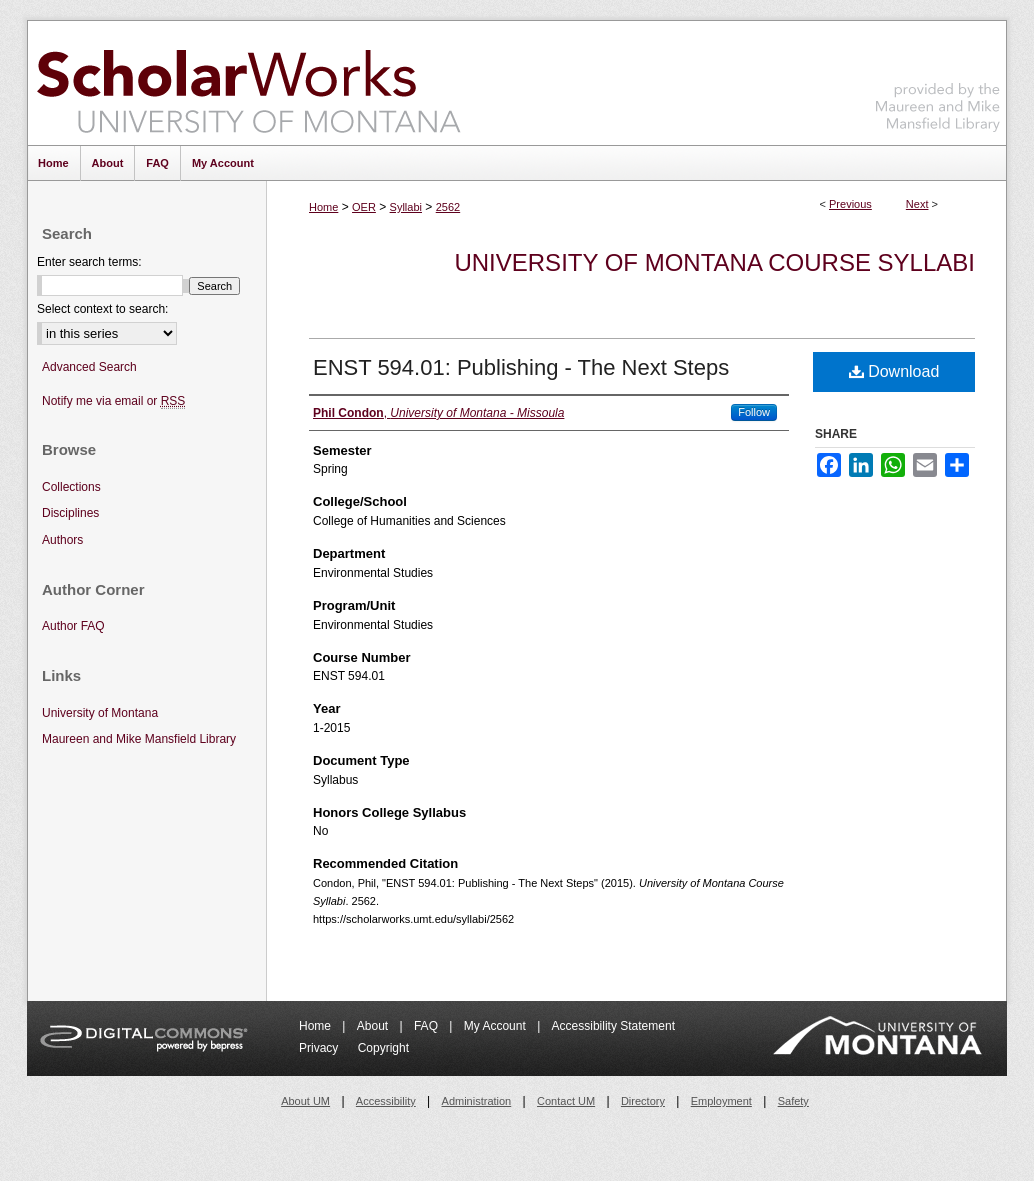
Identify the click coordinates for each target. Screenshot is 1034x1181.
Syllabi (406, 207)
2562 (448, 207)
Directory (643, 1101)
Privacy (320, 1048)
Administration (477, 1101)
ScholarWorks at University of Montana (248, 83)
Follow (754, 412)
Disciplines (70, 513)
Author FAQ (73, 626)
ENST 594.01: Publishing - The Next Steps (521, 367)
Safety (793, 1101)
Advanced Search (89, 367)
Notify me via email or (113, 401)
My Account (496, 1026)
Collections (71, 487)
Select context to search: (102, 309)
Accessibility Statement (613, 1026)
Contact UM (566, 1101)
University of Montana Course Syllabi (714, 262)
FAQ (427, 1026)
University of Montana (100, 713)
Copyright (383, 1048)
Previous (850, 204)
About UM (305, 1101)
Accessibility (386, 1101)
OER (364, 207)
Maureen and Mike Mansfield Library (938, 79)
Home (323, 207)
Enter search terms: (89, 262)
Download (894, 371)
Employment (721, 1101)
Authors (62, 540)
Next (917, 204)
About (374, 1026)
